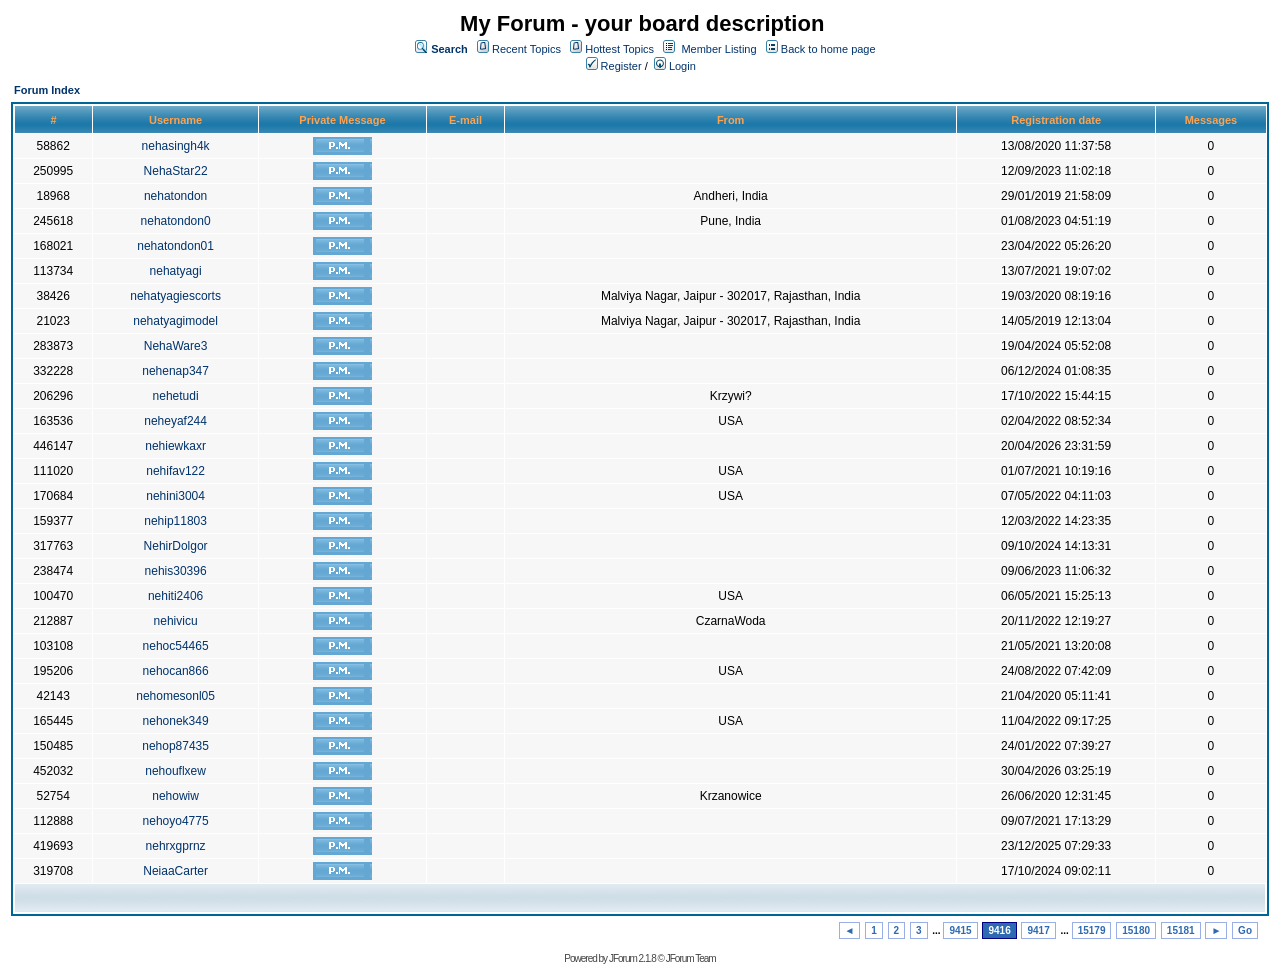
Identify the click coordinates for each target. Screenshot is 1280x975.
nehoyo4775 (176, 821)
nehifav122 (175, 471)
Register (614, 66)
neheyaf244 (175, 421)
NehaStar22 (176, 171)
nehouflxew (175, 771)
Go (1245, 930)
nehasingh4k (176, 146)
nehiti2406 (175, 596)
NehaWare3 (176, 346)
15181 (1181, 930)
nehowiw (175, 796)
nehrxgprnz (176, 846)
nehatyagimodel (175, 321)
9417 (1038, 930)
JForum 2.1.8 (632, 958)
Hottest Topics (619, 49)
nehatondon (175, 196)
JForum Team (691, 958)
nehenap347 (175, 371)
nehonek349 (176, 721)
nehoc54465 (176, 646)
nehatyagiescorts (175, 296)
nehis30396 (176, 571)
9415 (960, 930)
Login (675, 66)
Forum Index (47, 90)
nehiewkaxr (175, 446)
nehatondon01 (175, 246)
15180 (1136, 930)
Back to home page (828, 49)
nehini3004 (175, 496)
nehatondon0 (176, 221)
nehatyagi (176, 271)
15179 (1092, 930)
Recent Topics (526, 49)
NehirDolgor (176, 546)
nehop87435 (175, 746)
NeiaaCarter (175, 871)
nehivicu (176, 621)
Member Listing (718, 49)
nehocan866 (176, 671)
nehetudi (176, 396)
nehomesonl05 (175, 696)
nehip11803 (175, 521)
